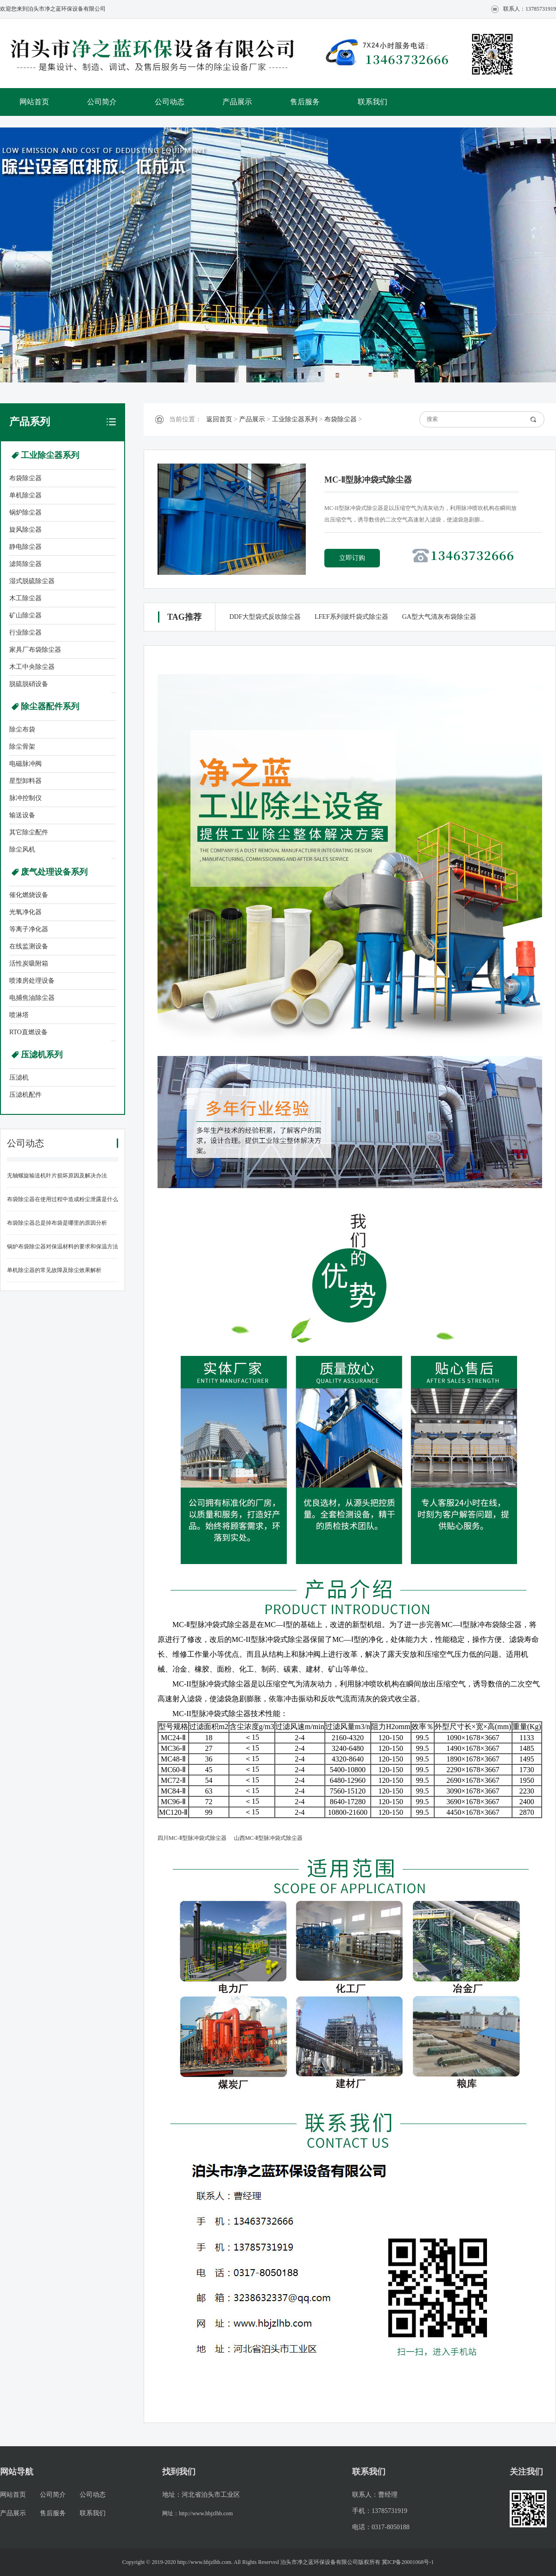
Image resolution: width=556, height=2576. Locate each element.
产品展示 (237, 102)
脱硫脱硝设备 (28, 684)
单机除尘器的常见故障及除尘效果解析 (54, 1270)
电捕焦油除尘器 (32, 997)
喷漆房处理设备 (32, 980)
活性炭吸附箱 (28, 963)
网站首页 (34, 102)
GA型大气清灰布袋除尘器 (439, 616)
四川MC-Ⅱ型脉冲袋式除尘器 (192, 1838)
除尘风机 (22, 849)
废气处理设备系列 (54, 872)
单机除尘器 (25, 495)
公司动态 (169, 102)
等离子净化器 (28, 929)
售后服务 (305, 102)
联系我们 (372, 102)
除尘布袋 (22, 729)
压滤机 (19, 1077)
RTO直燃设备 (28, 1032)
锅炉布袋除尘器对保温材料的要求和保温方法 (62, 1246)
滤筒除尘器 (25, 563)
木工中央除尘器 (32, 666)
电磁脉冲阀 (25, 763)
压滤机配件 (25, 1094)
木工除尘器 (25, 598)
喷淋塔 (19, 1014)
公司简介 (102, 102)
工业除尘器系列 (50, 455)
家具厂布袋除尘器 (35, 649)
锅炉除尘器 (25, 512)
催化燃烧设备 (28, 894)
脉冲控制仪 (25, 798)
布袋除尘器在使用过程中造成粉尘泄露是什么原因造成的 (62, 1203)
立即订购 (352, 557)
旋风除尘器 (25, 529)
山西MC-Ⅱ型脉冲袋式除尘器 (268, 1838)
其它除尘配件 (28, 832)
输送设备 (22, 815)
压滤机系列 (42, 1054)
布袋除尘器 (25, 478)
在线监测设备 (28, 946)
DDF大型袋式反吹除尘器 (265, 616)
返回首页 (219, 419)
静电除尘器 (25, 546)
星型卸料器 (25, 780)
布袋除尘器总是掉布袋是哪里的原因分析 (57, 1223)
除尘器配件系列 (50, 706)
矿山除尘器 (25, 615)
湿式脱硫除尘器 (32, 581)
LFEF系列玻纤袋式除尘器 (351, 616)
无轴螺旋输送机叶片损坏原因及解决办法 (57, 1175)
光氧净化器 (25, 912)
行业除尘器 (25, 632)
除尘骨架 (22, 746)
